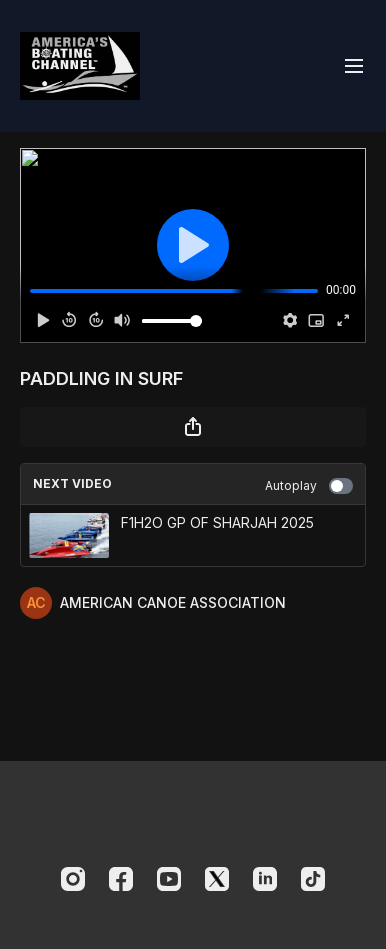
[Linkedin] (265, 879)
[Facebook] (121, 879)
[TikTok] (313, 879)
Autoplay (309, 486)
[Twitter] (217, 879)
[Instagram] (73, 879)
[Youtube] (169, 879)
